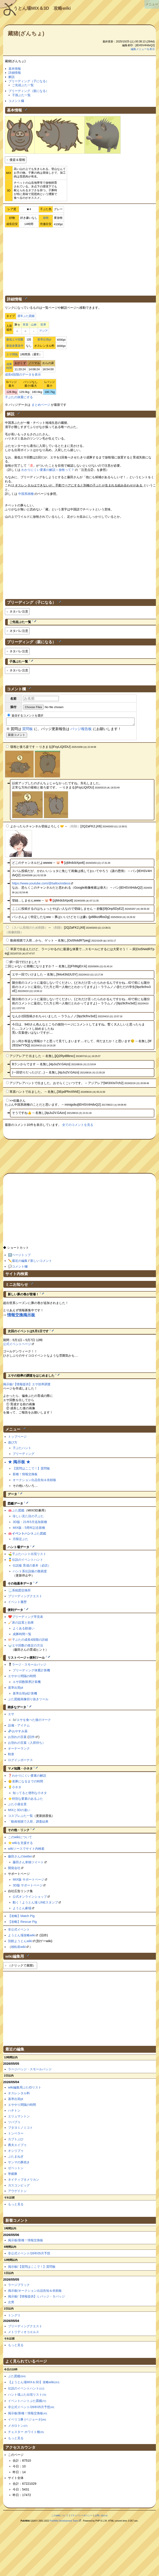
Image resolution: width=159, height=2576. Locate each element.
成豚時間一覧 (22, 1635)
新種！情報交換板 (25, 1475)
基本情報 (14, 68)
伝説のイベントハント (27, 1561)
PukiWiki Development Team (64, 2522)
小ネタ (16, 1788)
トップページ (17, 1438)
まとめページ (41, 404)
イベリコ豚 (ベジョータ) (27, 2421)
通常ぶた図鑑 (26, 316)
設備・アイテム (19, 1726)
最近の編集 (20, 1262)
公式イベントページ (17, 1345)
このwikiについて (20, 1838)
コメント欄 (16, 101)
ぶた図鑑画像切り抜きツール (28, 1700)
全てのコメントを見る (77, 1126)
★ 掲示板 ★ (19, 1463)
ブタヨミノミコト (20, 2129)
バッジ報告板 (81, 730)
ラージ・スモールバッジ (29, 1666)
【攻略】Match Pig (21, 1917)
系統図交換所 (21, 1591)
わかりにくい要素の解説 (29, 1777)
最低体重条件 (15, 345)
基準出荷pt (44, 339)
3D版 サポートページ (27, 1886)
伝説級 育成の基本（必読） (32, 1567)
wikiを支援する (22, 1844)
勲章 (11, 1755)
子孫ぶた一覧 (21, 95)
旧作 (32, 1738)
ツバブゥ (14, 2123)
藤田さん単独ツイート (28, 1863)
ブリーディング (23, 1455)
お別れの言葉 (17, 1738)
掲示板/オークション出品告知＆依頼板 (35, 2292)
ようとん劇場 (22, 1909)
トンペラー (16, 2134)
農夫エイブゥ (17, 2146)
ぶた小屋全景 (17, 1805)
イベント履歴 (17, 1603)
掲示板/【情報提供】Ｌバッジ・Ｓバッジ (36, 2297)
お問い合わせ (101, 2517)
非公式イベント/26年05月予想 (29, 2254)
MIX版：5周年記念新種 (29, 1529)
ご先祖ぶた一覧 (23, 85)
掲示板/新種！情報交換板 (25, 2241)
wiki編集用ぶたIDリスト (24, 2088)
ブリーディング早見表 (27, 1618)
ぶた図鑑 (18, 1511)
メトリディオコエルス (23, 2333)
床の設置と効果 (23, 1624)
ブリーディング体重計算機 (31, 1671)
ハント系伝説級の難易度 (30, 1572)
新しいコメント (41, 1262)
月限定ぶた (20, 1540)
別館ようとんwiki (20, 1942)
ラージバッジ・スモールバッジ (30, 2070)
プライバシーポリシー (81, 2517)
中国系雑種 (26, 494)
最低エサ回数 (15, 339)
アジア (43, 330)
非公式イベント (19, 1931)
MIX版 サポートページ (28, 1881)
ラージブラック (19, 2286)
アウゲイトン (17, 2192)
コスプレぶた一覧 (20, 1817)
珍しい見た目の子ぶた (28, 1517)
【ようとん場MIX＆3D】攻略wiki (34, 2383)
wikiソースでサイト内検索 (26, 1850)
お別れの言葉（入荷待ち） (26, 1744)
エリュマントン (19, 2117)
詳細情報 (14, 72)
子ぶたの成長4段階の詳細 (30, 1641)
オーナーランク (19, 1750)
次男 (11, 2303)
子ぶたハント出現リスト (29, 1555)
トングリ (14, 2316)
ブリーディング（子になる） (28, 81)
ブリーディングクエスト (25, 1597)
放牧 (46, 217)
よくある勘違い (23, 1629)
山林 (34, 324)
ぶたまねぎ (16, 2158)
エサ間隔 (12, 354)
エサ (11, 1715)
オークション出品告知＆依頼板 (34, 1481)
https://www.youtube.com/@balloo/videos (41, 884)
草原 (25, 324)
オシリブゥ (16, 2152)
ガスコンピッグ (19, 2186)
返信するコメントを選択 (25, 715)
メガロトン (18, 2427)
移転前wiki (18, 1948)
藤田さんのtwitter (20, 1857)
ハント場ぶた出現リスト (27, 2396)
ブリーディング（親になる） (28, 91)
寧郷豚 (12, 2175)
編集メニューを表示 (143, 49)
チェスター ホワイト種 (26, 2433)
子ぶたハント (22, 1449)
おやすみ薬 (20, 1732)
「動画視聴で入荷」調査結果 (28, 1823)
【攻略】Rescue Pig (22, 1923)
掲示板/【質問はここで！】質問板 (32, 2268)
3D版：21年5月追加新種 (30, 1523)
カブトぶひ (16, 2140)
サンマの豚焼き (19, 2163)
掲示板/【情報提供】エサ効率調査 (27, 1385)
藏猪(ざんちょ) (26, 33)
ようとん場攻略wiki (21, 1936)
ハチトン (14, 2112)
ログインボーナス (20, 1761)
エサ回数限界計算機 (27, 1683)
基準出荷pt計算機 (25, 1694)
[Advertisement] (79, 261)
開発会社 (14, 1869)
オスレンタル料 (19, 2094)
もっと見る (16, 2205)
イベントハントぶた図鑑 (27, 2402)
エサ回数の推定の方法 (27, 1646)
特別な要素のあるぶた (27, 1800)
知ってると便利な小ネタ (30, 1794)
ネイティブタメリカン (23, 2181)
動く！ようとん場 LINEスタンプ (35, 1903)
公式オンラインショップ (30, 1898)
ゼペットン (16, 2169)
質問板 (27, 730)
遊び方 (12, 1443)
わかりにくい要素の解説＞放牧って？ (47, 470)
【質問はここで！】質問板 (31, 1469)
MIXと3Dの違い (19, 1811)
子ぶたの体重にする (19, 397)
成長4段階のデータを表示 (23, 374)
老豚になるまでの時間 (27, 1782)
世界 (43, 324)
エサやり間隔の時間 (22, 1677)
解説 (11, 77)
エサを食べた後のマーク (34, 1721)
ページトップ (21, 1256)
